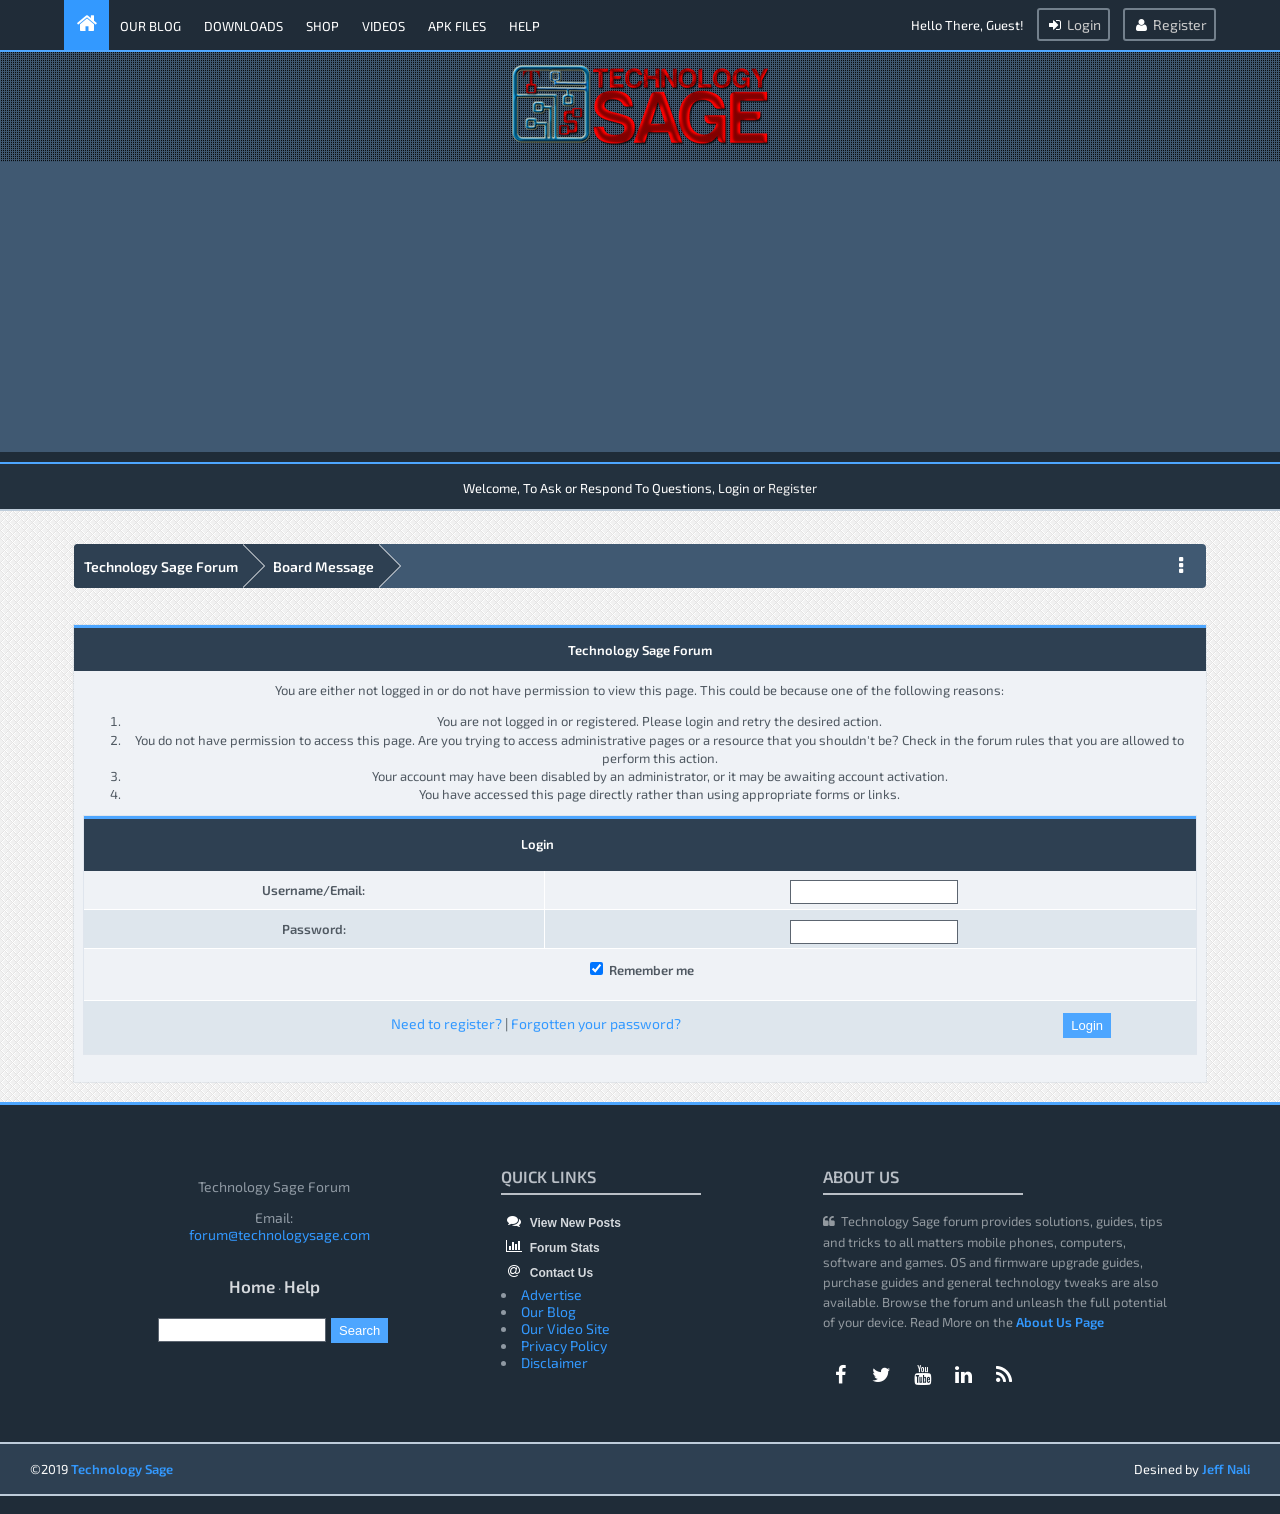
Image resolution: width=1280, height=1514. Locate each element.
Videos (383, 26)
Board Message (323, 566)
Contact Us (547, 1273)
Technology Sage (122, 1469)
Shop (322, 26)
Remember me (642, 970)
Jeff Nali (1226, 1469)
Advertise (551, 1294)
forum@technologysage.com (279, 1234)
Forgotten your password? (596, 1023)
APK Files (457, 26)
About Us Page (1060, 1322)
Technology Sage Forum (161, 566)
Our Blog (150, 26)
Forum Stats (550, 1248)
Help (524, 26)
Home (252, 1286)
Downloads (243, 26)
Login (1073, 24)
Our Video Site (565, 1328)
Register (1169, 24)
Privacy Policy (564, 1345)
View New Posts (560, 1223)
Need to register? (446, 1023)
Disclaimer (554, 1362)
